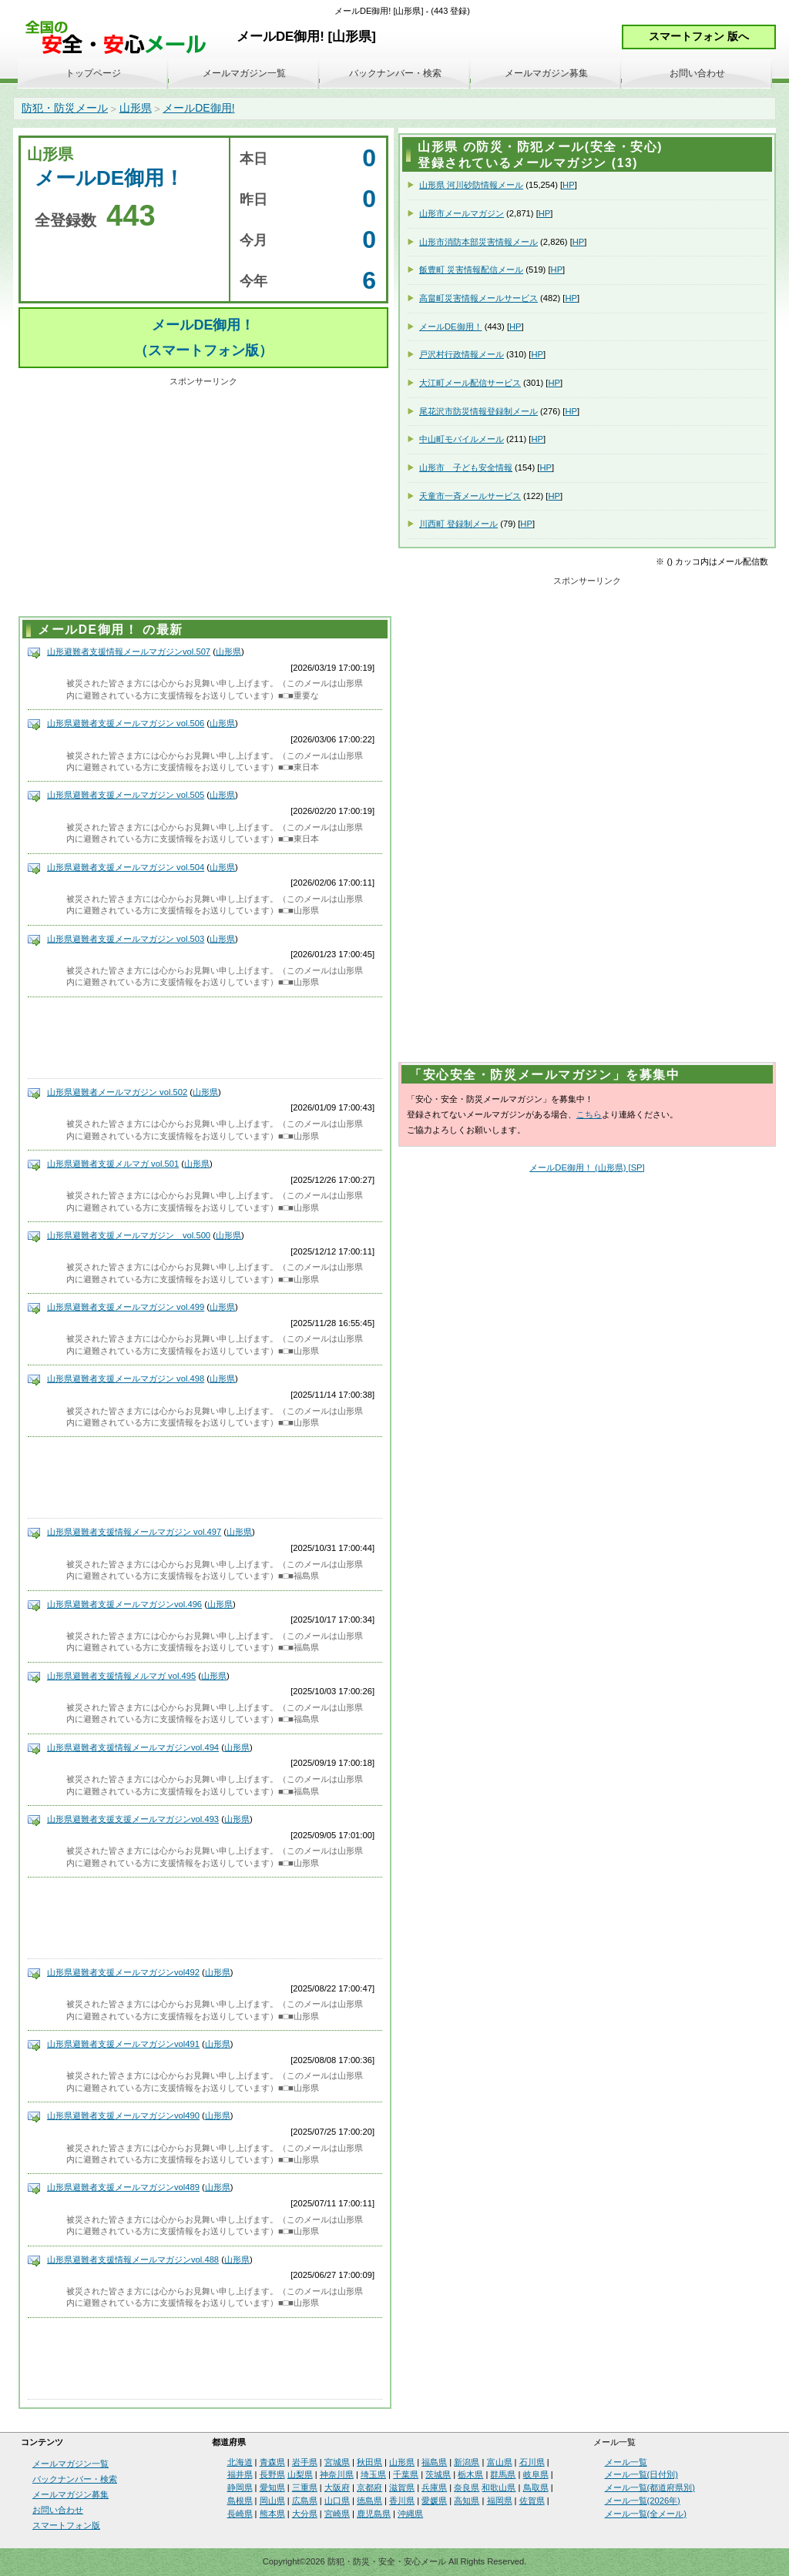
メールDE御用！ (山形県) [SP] (586, 1167)
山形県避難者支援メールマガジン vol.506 (125, 723)
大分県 (304, 2513)
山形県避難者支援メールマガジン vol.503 (125, 938)
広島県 (304, 2500)
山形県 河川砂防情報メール (471, 184)
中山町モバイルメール (461, 439)
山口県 (337, 2500)
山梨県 (300, 2474)
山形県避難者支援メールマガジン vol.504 (125, 867)
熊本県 (272, 2513)
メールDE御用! (198, 108)
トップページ (93, 73)
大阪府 (337, 2487)
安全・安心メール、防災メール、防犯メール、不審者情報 (121, 38)
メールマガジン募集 (546, 73)
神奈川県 (337, 2474)
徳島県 (369, 2500)
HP (568, 184)
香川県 (402, 2500)
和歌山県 (498, 2487)
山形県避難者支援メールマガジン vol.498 (125, 1378)
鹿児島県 (374, 2513)
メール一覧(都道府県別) (650, 2487)
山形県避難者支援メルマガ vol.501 (113, 1163)
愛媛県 (434, 2500)
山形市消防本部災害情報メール (478, 241)
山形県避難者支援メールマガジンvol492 (123, 1972)
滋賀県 (402, 2487)
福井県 (240, 2474)
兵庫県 (434, 2487)
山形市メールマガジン (461, 213)
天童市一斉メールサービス (470, 496)
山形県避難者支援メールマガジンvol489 (123, 2187)
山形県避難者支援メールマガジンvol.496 (124, 1604)
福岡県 (499, 2500)
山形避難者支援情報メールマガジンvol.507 (128, 651)
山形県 (135, 108)
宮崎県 (337, 2513)
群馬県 (502, 2474)
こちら (589, 1114)
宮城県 (337, 2462)
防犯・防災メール (65, 108)
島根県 (240, 2500)
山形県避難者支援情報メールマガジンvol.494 (133, 1747)
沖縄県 (410, 2513)
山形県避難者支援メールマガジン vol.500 (128, 1235)
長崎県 (240, 2513)
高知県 (466, 2500)
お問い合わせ (697, 73)
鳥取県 (536, 2487)
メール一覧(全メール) (646, 2513)
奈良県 (466, 2487)
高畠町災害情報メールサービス (478, 298)
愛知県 (272, 2487)
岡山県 (272, 2500)
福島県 (434, 2462)
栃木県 (470, 2474)
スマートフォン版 (66, 2525)
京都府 (369, 2487)
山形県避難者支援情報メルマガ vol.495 (121, 1675)
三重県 (304, 2487)
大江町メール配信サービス (470, 382)
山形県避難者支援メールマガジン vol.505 (125, 794)
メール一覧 (626, 2462)
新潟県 (466, 2462)
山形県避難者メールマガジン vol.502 (117, 1092)
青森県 (272, 2462)
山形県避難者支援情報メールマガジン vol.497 (134, 1531)
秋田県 (369, 2462)
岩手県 (304, 2462)
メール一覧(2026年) (642, 2500)
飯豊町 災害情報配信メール (471, 269)
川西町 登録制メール (458, 523)
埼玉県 (373, 2474)
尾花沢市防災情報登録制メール (478, 411)
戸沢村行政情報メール (461, 354)
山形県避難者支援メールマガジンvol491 (123, 2043)
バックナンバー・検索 (395, 73)
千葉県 (405, 2474)
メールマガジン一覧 (244, 73)
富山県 (499, 2462)
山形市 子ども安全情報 (465, 467)
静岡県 (240, 2487)
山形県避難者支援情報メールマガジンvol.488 (133, 2259)
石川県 (532, 2462)
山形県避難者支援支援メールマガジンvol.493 (133, 1819)
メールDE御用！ (450, 326)
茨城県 (438, 2474)
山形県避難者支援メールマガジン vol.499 (125, 1306)
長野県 (272, 2474)
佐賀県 (532, 2500)
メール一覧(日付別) (641, 2474)
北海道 (240, 2462)
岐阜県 (536, 2474)
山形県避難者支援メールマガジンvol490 (123, 2115)
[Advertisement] (203, 499)
